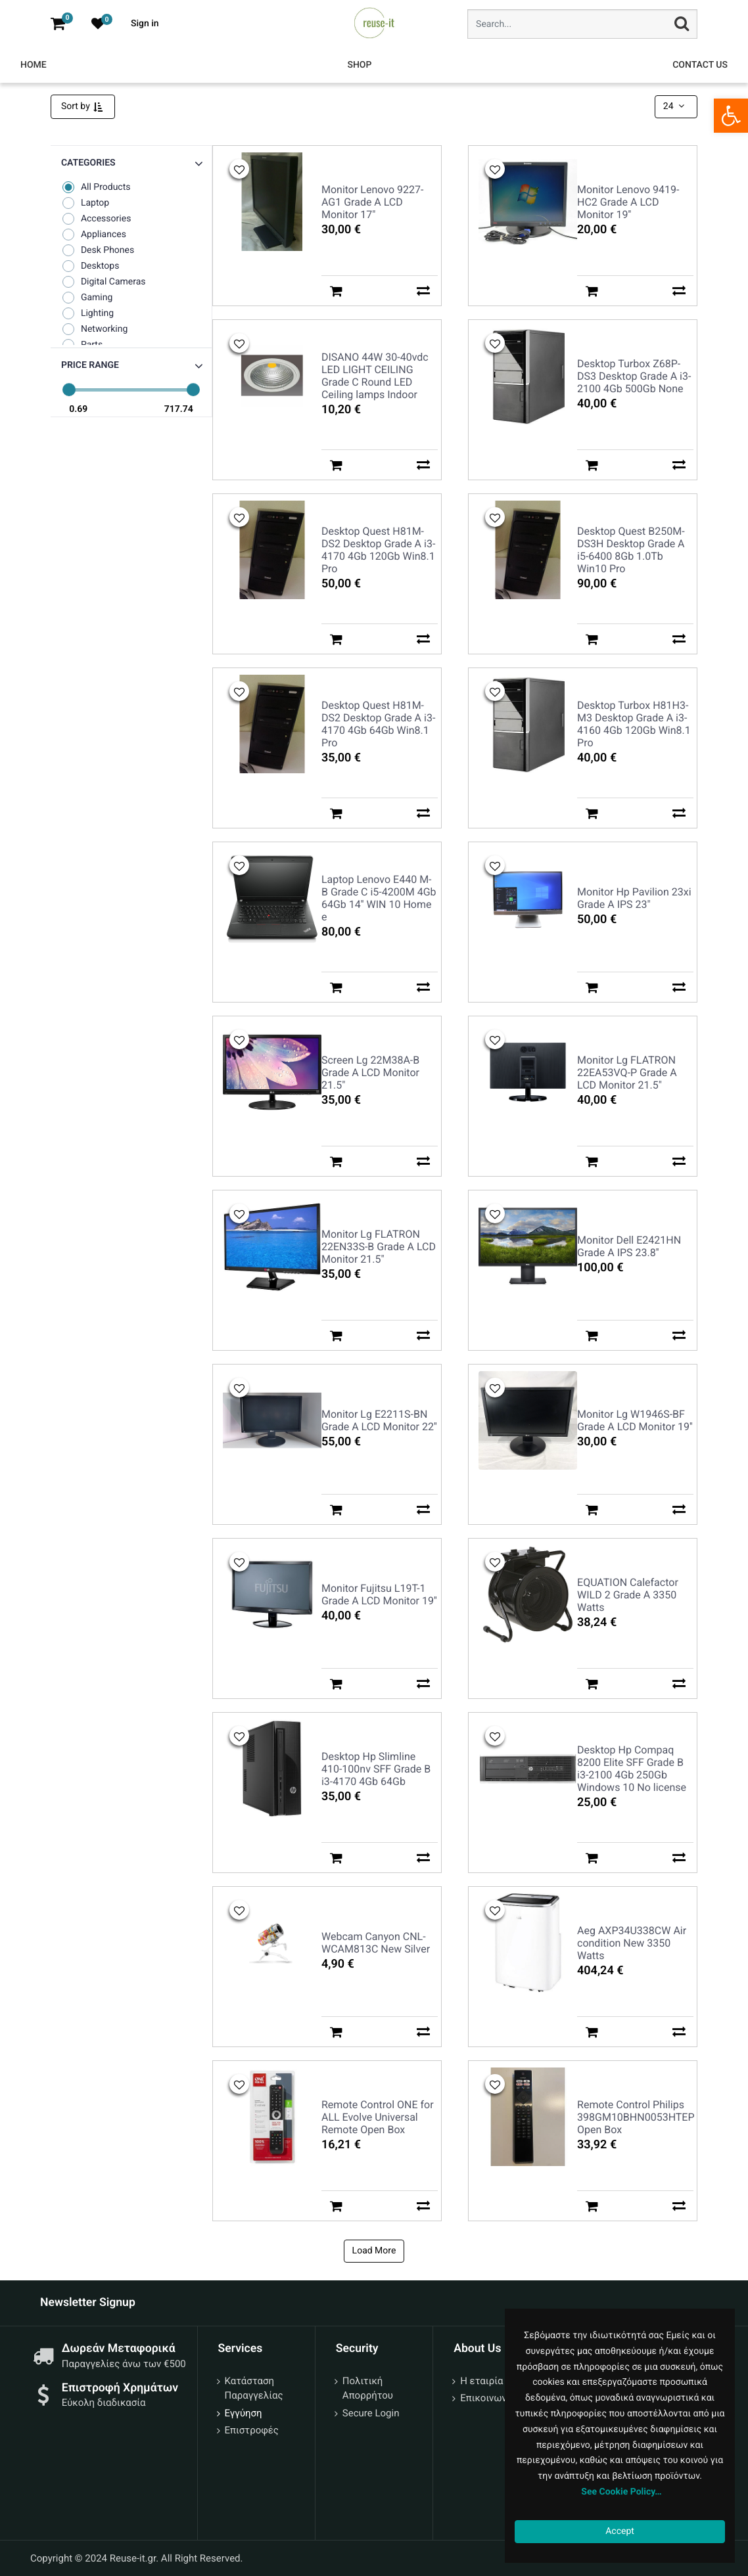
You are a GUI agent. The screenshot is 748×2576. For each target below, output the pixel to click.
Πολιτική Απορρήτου (367, 2388)
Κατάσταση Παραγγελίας (254, 2388)
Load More (374, 2251)
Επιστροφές (252, 2430)
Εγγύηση (243, 2413)
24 (675, 106)
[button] (131, 365)
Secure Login (371, 2413)
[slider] (69, 389)
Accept (619, 2531)
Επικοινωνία (487, 2398)
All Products (96, 187)
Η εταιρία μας (491, 2381)
